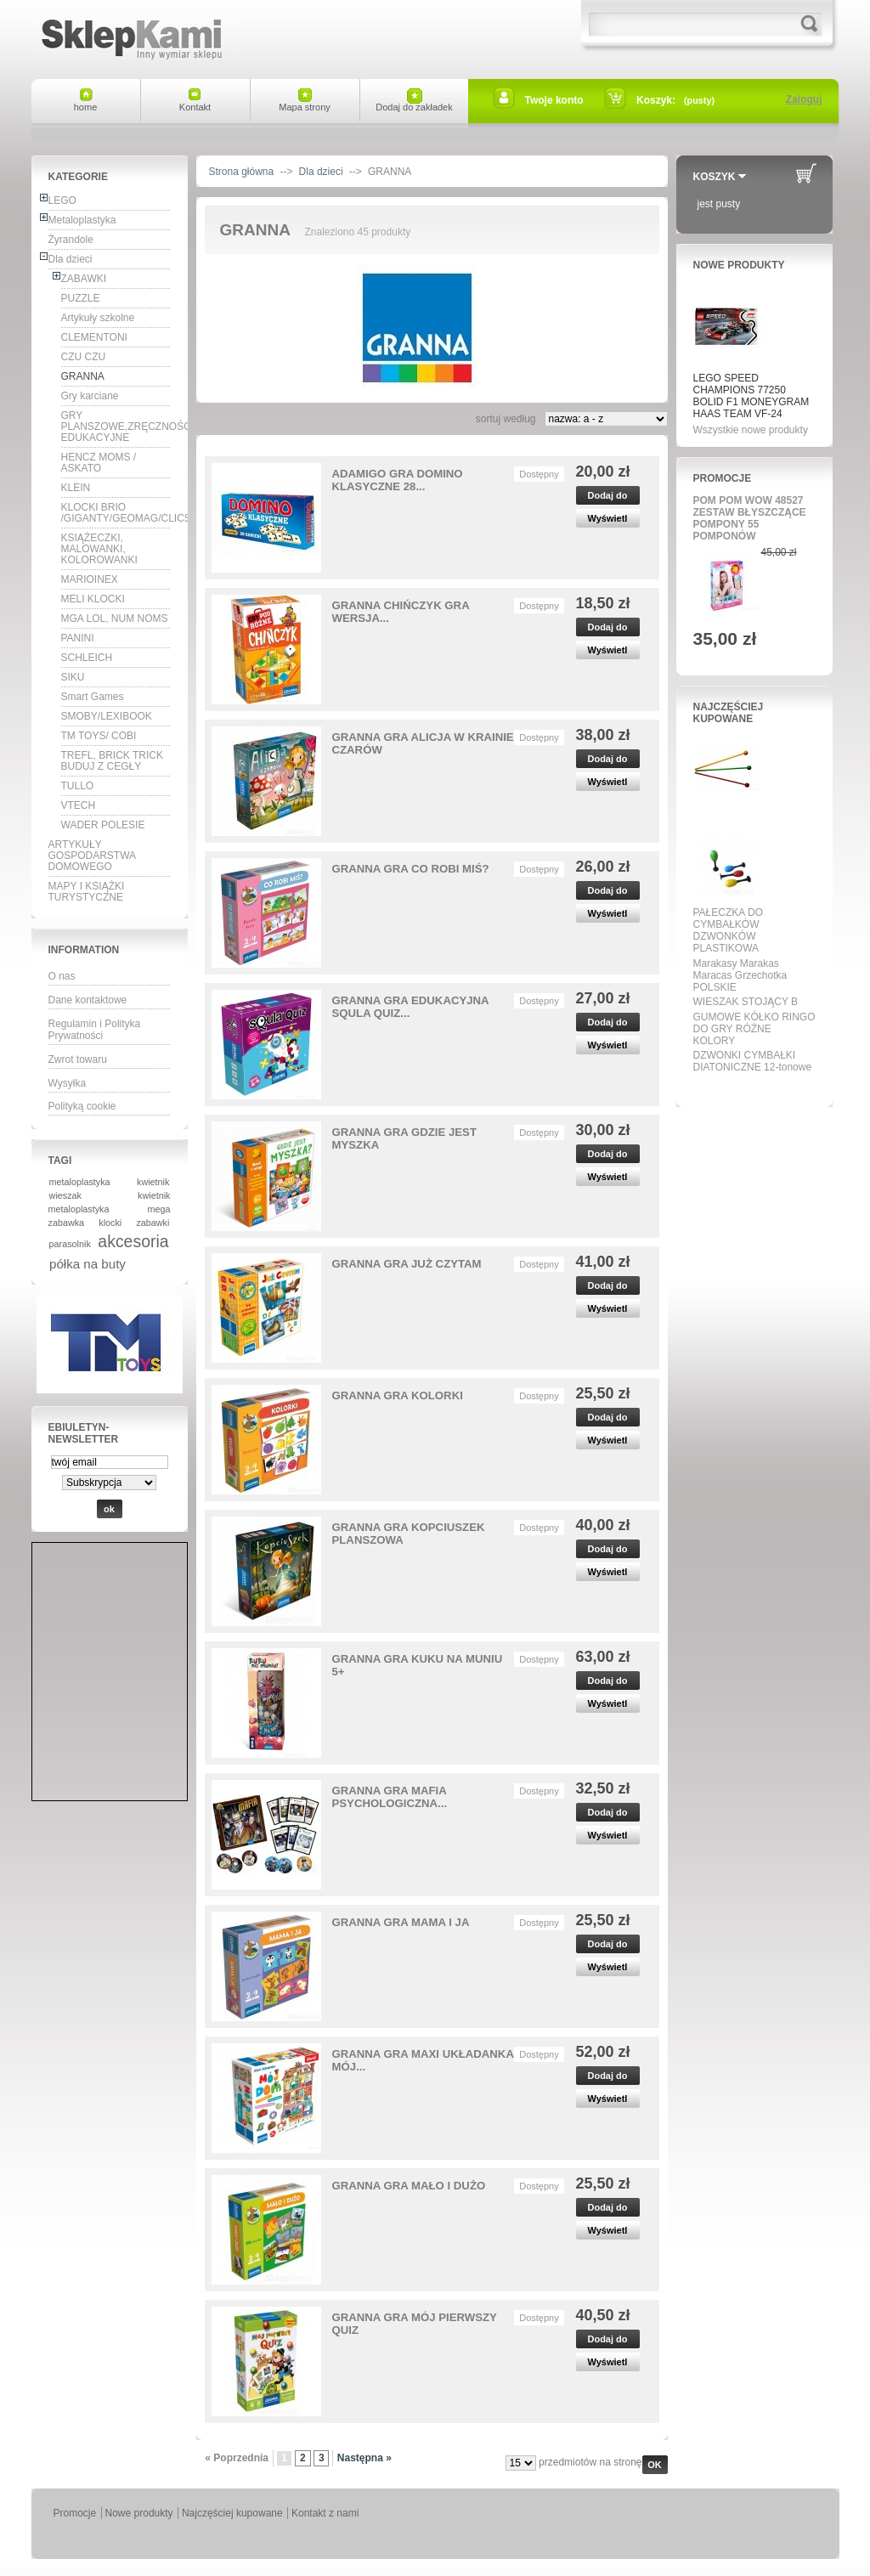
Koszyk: (655, 100)
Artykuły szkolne (98, 318)
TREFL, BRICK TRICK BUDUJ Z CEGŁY (112, 760)
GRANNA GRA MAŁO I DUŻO (409, 2185)
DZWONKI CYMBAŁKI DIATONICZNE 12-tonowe (752, 1061)
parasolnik (70, 1244)
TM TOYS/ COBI (99, 736)
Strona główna (241, 172)
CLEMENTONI (94, 337)
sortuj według (506, 419)
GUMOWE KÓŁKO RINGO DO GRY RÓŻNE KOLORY (754, 1029)
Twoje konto (554, 100)
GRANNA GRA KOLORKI (397, 1395)
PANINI (77, 638)
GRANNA (83, 376)
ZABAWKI (84, 279)
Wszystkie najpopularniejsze (749, 1087)
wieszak (65, 1195)
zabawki (152, 1222)
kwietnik (153, 1182)
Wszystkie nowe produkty (750, 430)
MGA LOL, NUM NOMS (114, 618)
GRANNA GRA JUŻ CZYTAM (407, 1263)
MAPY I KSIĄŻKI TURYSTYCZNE (86, 891)
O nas (62, 976)
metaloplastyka (79, 1182)
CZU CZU (83, 357)
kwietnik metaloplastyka (109, 1202)
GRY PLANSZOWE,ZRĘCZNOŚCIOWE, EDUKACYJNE (116, 426)
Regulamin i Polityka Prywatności (94, 1030)
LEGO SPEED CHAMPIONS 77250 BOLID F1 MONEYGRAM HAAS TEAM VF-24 (751, 396)
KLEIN (76, 488)
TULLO (77, 786)
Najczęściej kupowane (728, 713)
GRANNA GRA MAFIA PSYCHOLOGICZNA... (390, 1797)
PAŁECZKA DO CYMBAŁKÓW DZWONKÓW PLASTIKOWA (728, 930)
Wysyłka (67, 1083)
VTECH (78, 805)
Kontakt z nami (325, 2513)
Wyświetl (608, 518)
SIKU (73, 677)
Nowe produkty (739, 265)
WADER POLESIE (103, 825)
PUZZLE (80, 298)
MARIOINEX (89, 579)
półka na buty (87, 1264)
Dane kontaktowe (87, 1000)
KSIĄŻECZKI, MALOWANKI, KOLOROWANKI (99, 549)
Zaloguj (804, 99)
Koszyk (714, 177)
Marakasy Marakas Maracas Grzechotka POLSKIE (740, 975)
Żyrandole (70, 240)
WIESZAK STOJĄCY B (746, 1002)
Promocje (722, 478)
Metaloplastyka (82, 220)
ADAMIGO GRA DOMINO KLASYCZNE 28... (397, 480)
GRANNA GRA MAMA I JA (401, 1922)
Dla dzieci (70, 259)
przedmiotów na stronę (590, 2462)
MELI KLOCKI (93, 599)
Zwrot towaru (77, 1059)
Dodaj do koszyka (607, 497)
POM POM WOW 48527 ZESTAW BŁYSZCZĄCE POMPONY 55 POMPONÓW (749, 518)
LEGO (62, 200)
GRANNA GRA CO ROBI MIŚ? (410, 868)
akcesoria (133, 1241)
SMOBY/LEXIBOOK (106, 716)
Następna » (364, 2458)
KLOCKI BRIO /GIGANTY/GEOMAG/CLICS (116, 512)
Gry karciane (90, 396)
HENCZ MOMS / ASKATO (99, 462)
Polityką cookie (82, 1106)
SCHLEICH (87, 658)
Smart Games (92, 697)
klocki (110, 1222)
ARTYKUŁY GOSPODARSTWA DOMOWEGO (92, 856)
